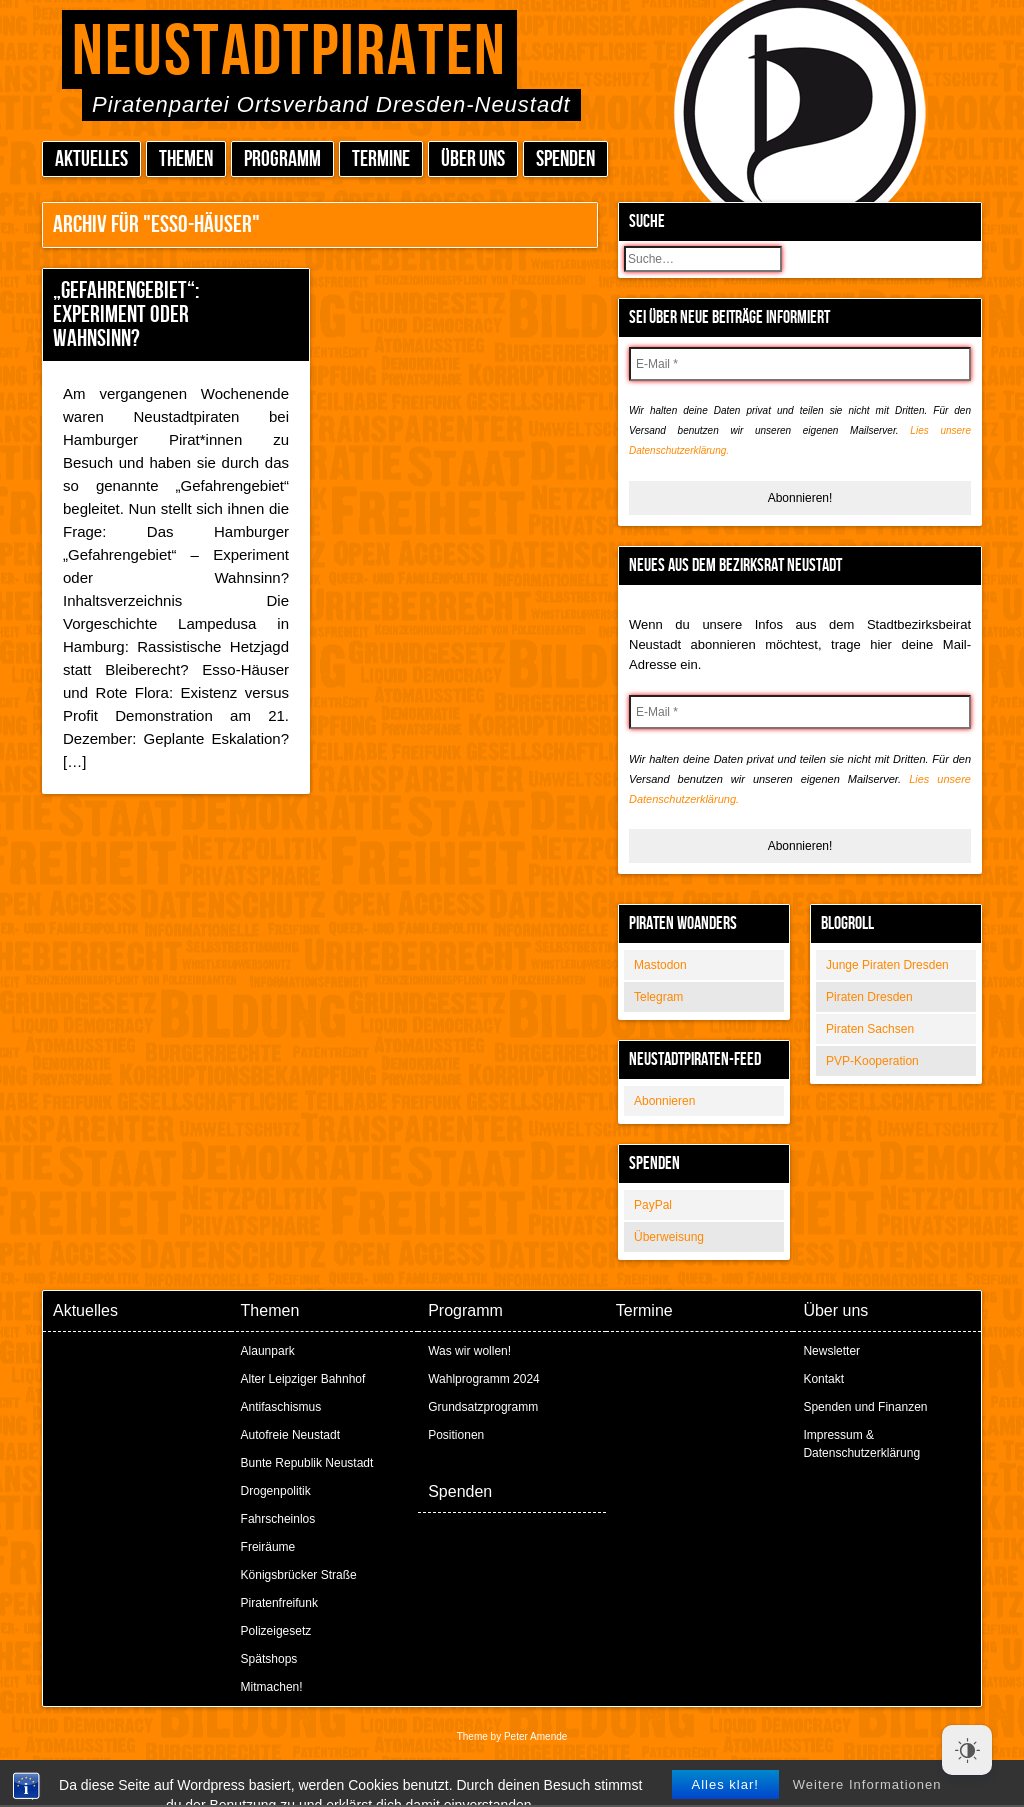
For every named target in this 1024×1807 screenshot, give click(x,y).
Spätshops (269, 1659)
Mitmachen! (272, 1687)
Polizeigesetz (276, 1631)
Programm (282, 159)
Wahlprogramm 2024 (484, 1379)
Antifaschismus (281, 1407)
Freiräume (268, 1547)
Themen (186, 159)
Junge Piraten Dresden (887, 965)
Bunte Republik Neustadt (307, 1463)
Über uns (473, 159)
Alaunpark (268, 1351)
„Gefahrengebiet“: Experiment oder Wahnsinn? (126, 314)
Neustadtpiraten (289, 52)
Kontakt (823, 1379)
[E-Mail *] (800, 364)
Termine (381, 159)
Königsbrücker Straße (299, 1575)
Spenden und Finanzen (865, 1407)
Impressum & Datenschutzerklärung (861, 1444)
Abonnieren (664, 1101)
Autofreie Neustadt (290, 1435)
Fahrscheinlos (278, 1519)
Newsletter (831, 1351)
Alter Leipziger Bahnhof (303, 1379)
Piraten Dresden (869, 997)
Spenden (565, 159)
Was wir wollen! (469, 1351)
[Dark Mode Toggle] (967, 1750)
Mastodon (660, 965)
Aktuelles (91, 159)
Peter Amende (535, 1736)
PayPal (653, 1205)
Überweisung (669, 1237)
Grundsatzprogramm (483, 1407)
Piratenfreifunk (279, 1603)
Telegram (658, 997)
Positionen (456, 1435)
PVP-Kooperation (872, 1061)
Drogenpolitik (276, 1491)
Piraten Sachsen (870, 1029)
